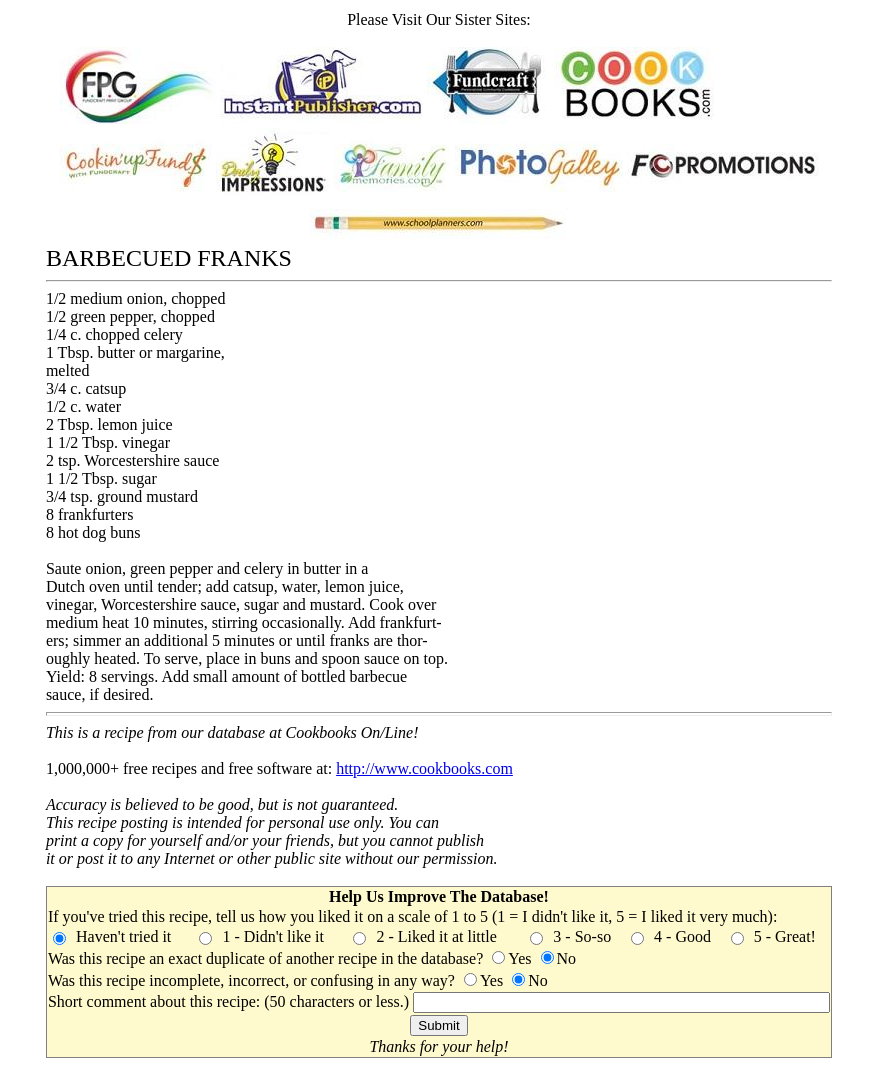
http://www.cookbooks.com (424, 768)
